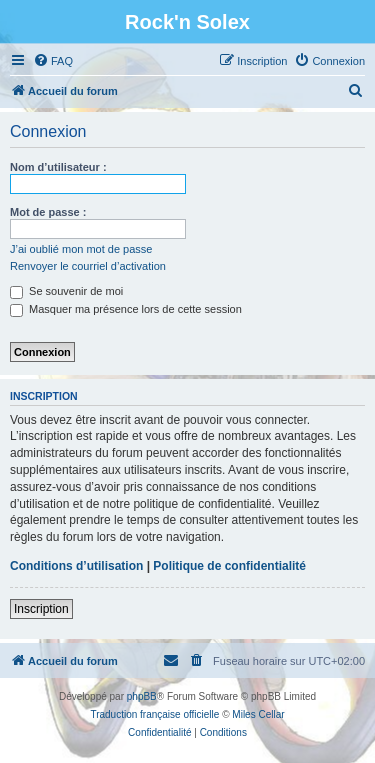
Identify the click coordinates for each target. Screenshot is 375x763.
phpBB (142, 696)
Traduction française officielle (154, 714)
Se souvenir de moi (66, 291)
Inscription (41, 609)
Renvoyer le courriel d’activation (88, 266)
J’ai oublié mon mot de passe (81, 249)
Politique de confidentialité (229, 566)
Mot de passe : (48, 212)
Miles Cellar (258, 714)
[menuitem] (53, 61)
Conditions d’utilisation (76, 566)
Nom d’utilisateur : (58, 167)
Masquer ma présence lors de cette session (126, 309)
